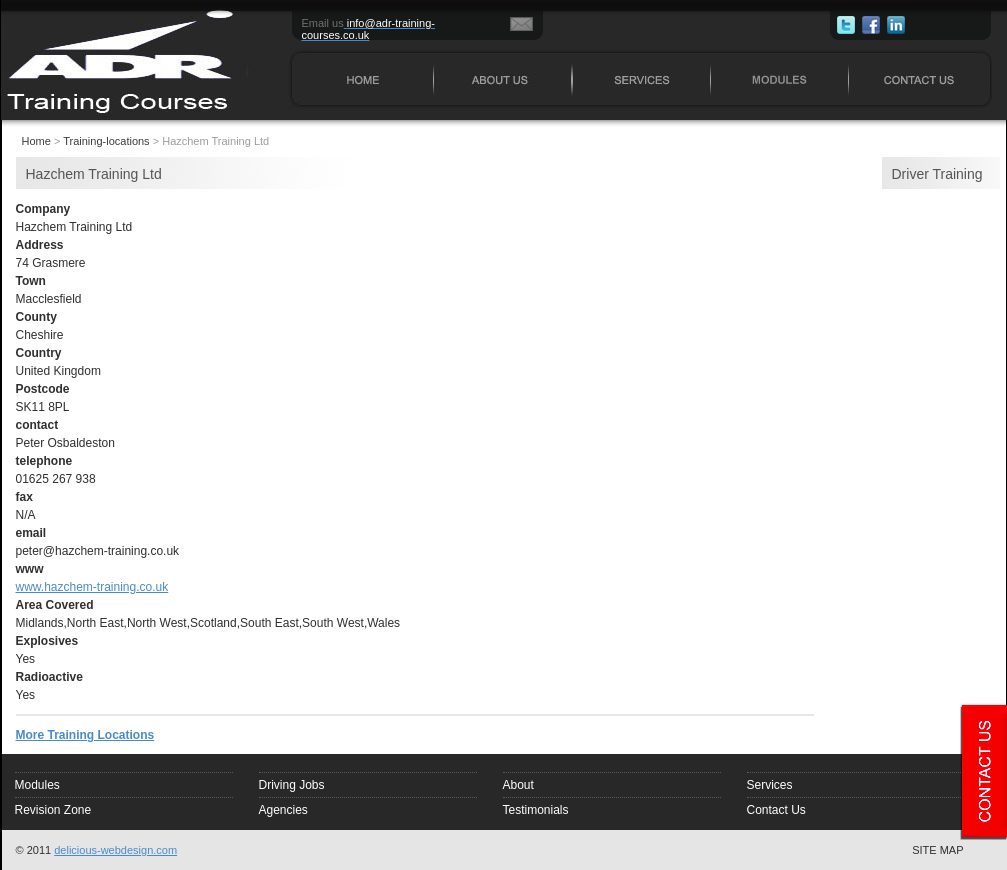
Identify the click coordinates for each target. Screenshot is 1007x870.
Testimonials (536, 810)
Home (36, 141)
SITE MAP (937, 850)
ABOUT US (454, 4)
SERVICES (592, 4)
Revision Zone (53, 810)
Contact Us (776, 810)
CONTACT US (873, 4)
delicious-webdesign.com (115, 850)
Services (770, 785)
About (518, 785)
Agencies (283, 810)
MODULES (730, 4)
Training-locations (106, 141)
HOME (299, 4)
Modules (37, 785)
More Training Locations (85, 735)
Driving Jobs (292, 785)
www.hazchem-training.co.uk (92, 587)
